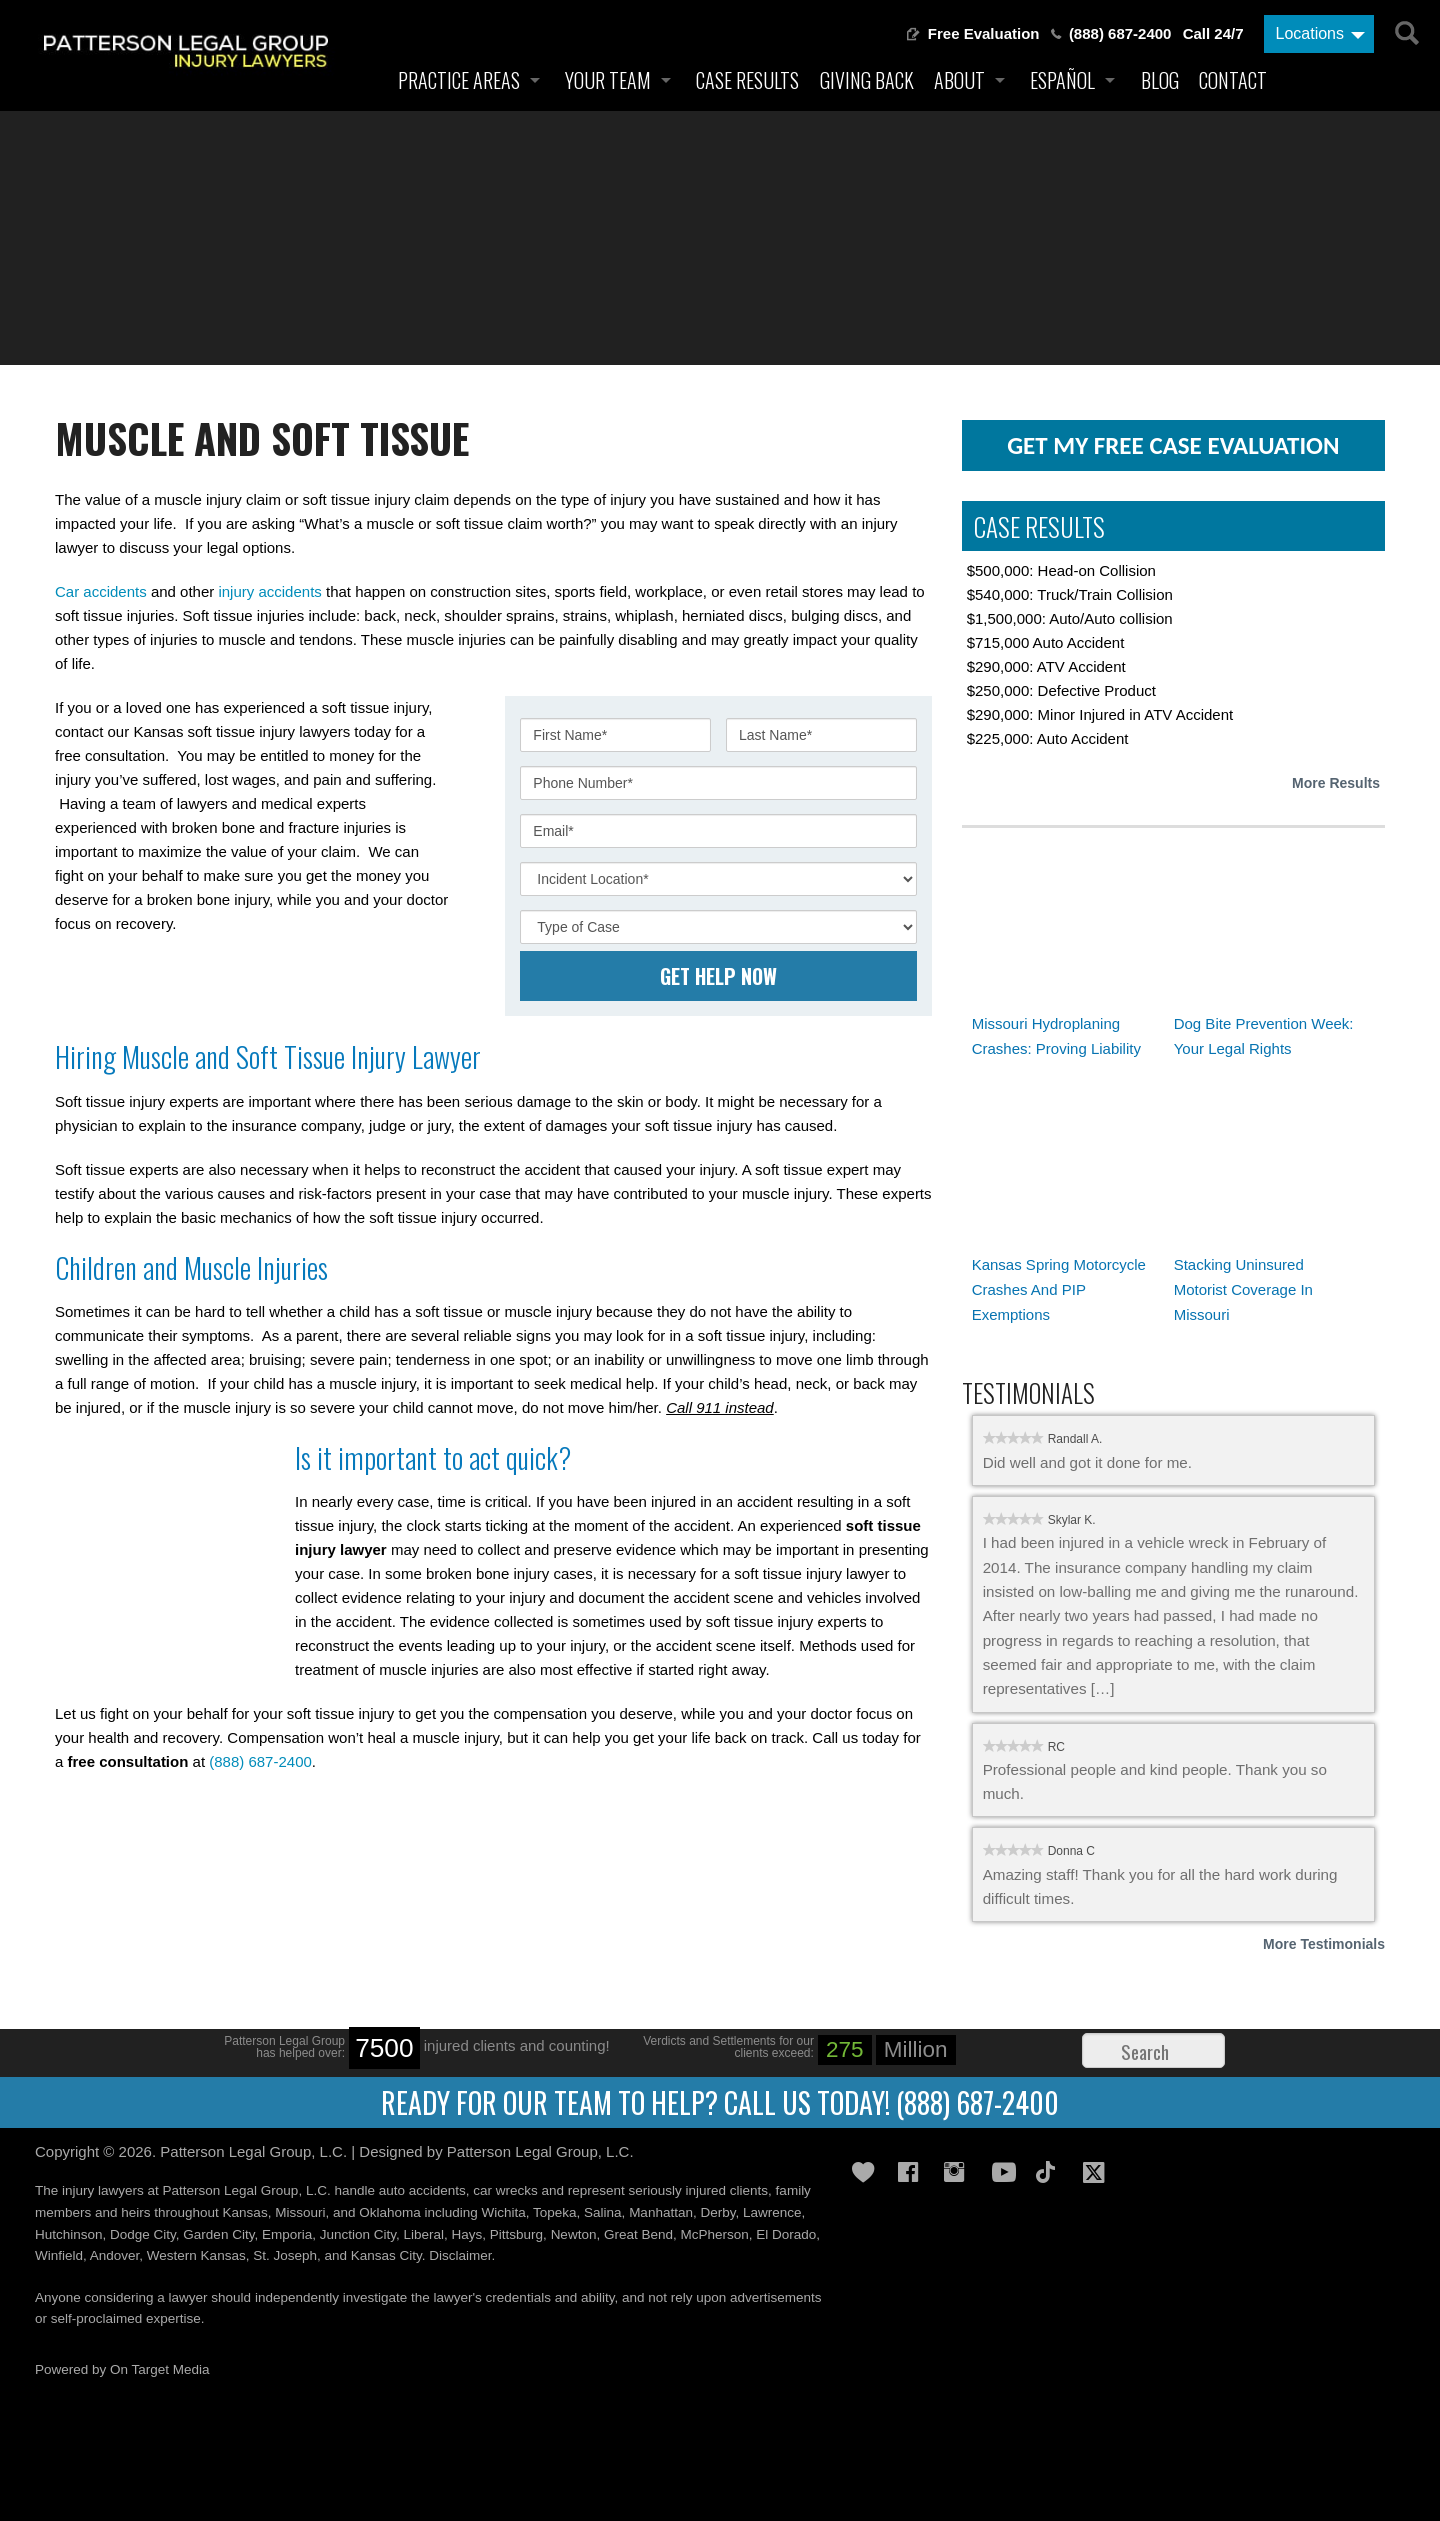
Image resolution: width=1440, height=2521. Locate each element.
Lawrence (772, 2212)
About (959, 80)
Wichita (503, 2212)
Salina (603, 2212)
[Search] (1405, 30)
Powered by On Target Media (122, 2369)
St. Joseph (285, 2255)
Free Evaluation (984, 33)
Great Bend (638, 2234)
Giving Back (867, 80)
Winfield (59, 2255)
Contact (1233, 80)
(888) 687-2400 (1120, 33)
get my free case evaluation (1173, 445)
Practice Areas (459, 80)
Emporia (287, 2234)
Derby (717, 2212)
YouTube (1006, 2172)
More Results (1336, 783)
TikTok (1052, 2172)
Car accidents (101, 591)
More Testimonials (1324, 1944)
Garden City (218, 2234)
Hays (467, 2234)
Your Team (608, 80)
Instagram (960, 2172)
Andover (115, 2255)
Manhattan (661, 2212)
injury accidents (269, 591)
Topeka (555, 2212)
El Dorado (786, 2234)
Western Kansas (196, 2255)
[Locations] (1319, 34)
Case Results (747, 80)
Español (1062, 80)
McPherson (714, 2234)
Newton (574, 2234)
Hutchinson (69, 2234)
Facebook (914, 2172)
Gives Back (868, 2172)
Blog (1160, 80)
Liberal (424, 2234)
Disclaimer (460, 2255)
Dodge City (143, 2234)
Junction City (358, 2234)
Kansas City (386, 2255)
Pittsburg (516, 2234)
